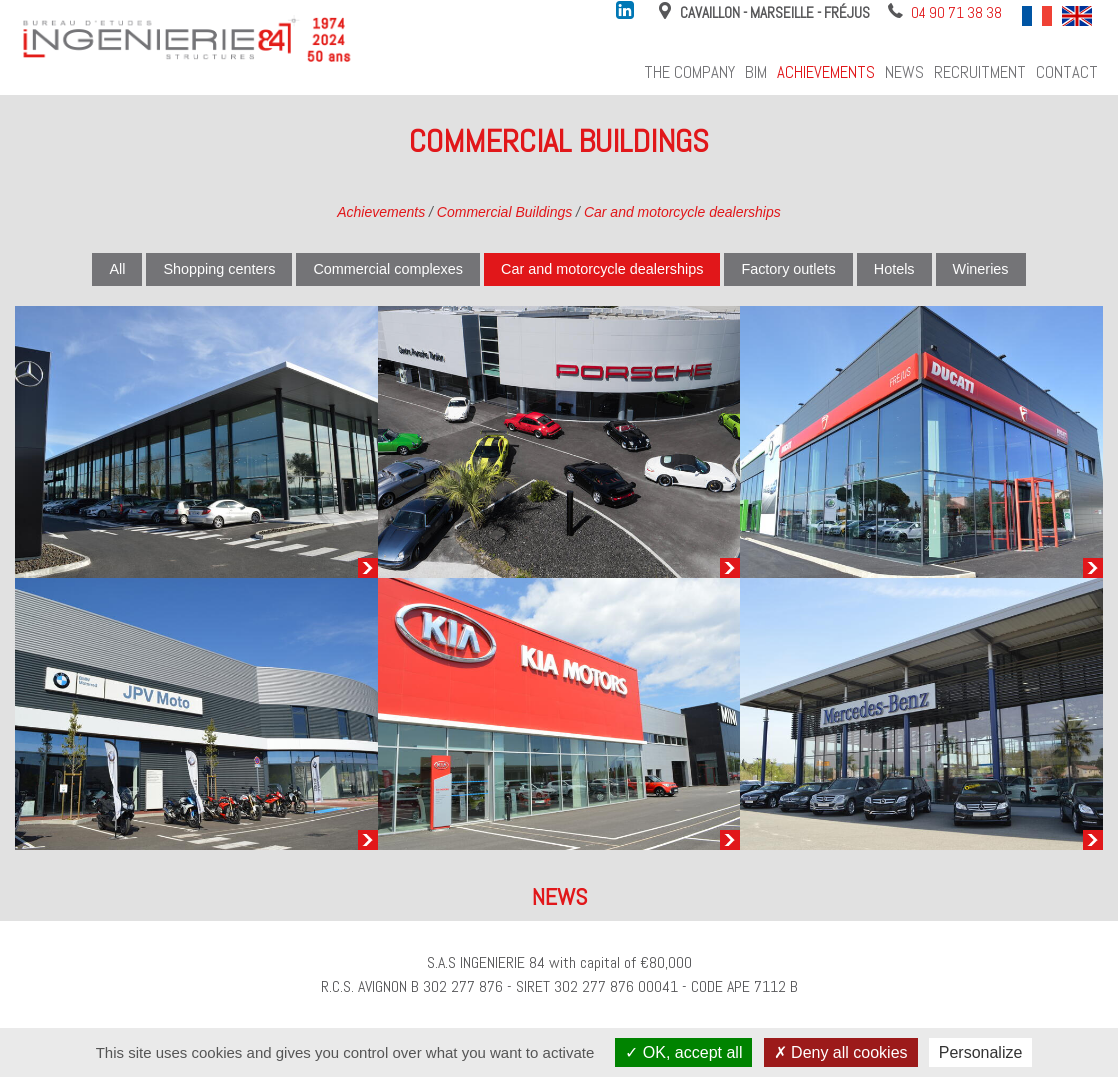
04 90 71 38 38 (956, 12)
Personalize (981, 1052)
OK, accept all (683, 1052)
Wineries (981, 269)
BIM (756, 72)
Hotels (894, 269)
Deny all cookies (841, 1052)
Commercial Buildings (504, 212)
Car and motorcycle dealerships (682, 212)
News (904, 72)
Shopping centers (219, 269)
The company (689, 72)
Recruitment (980, 72)
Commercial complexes (388, 269)
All (117, 269)
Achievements (826, 72)
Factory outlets (788, 269)
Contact (1067, 72)
